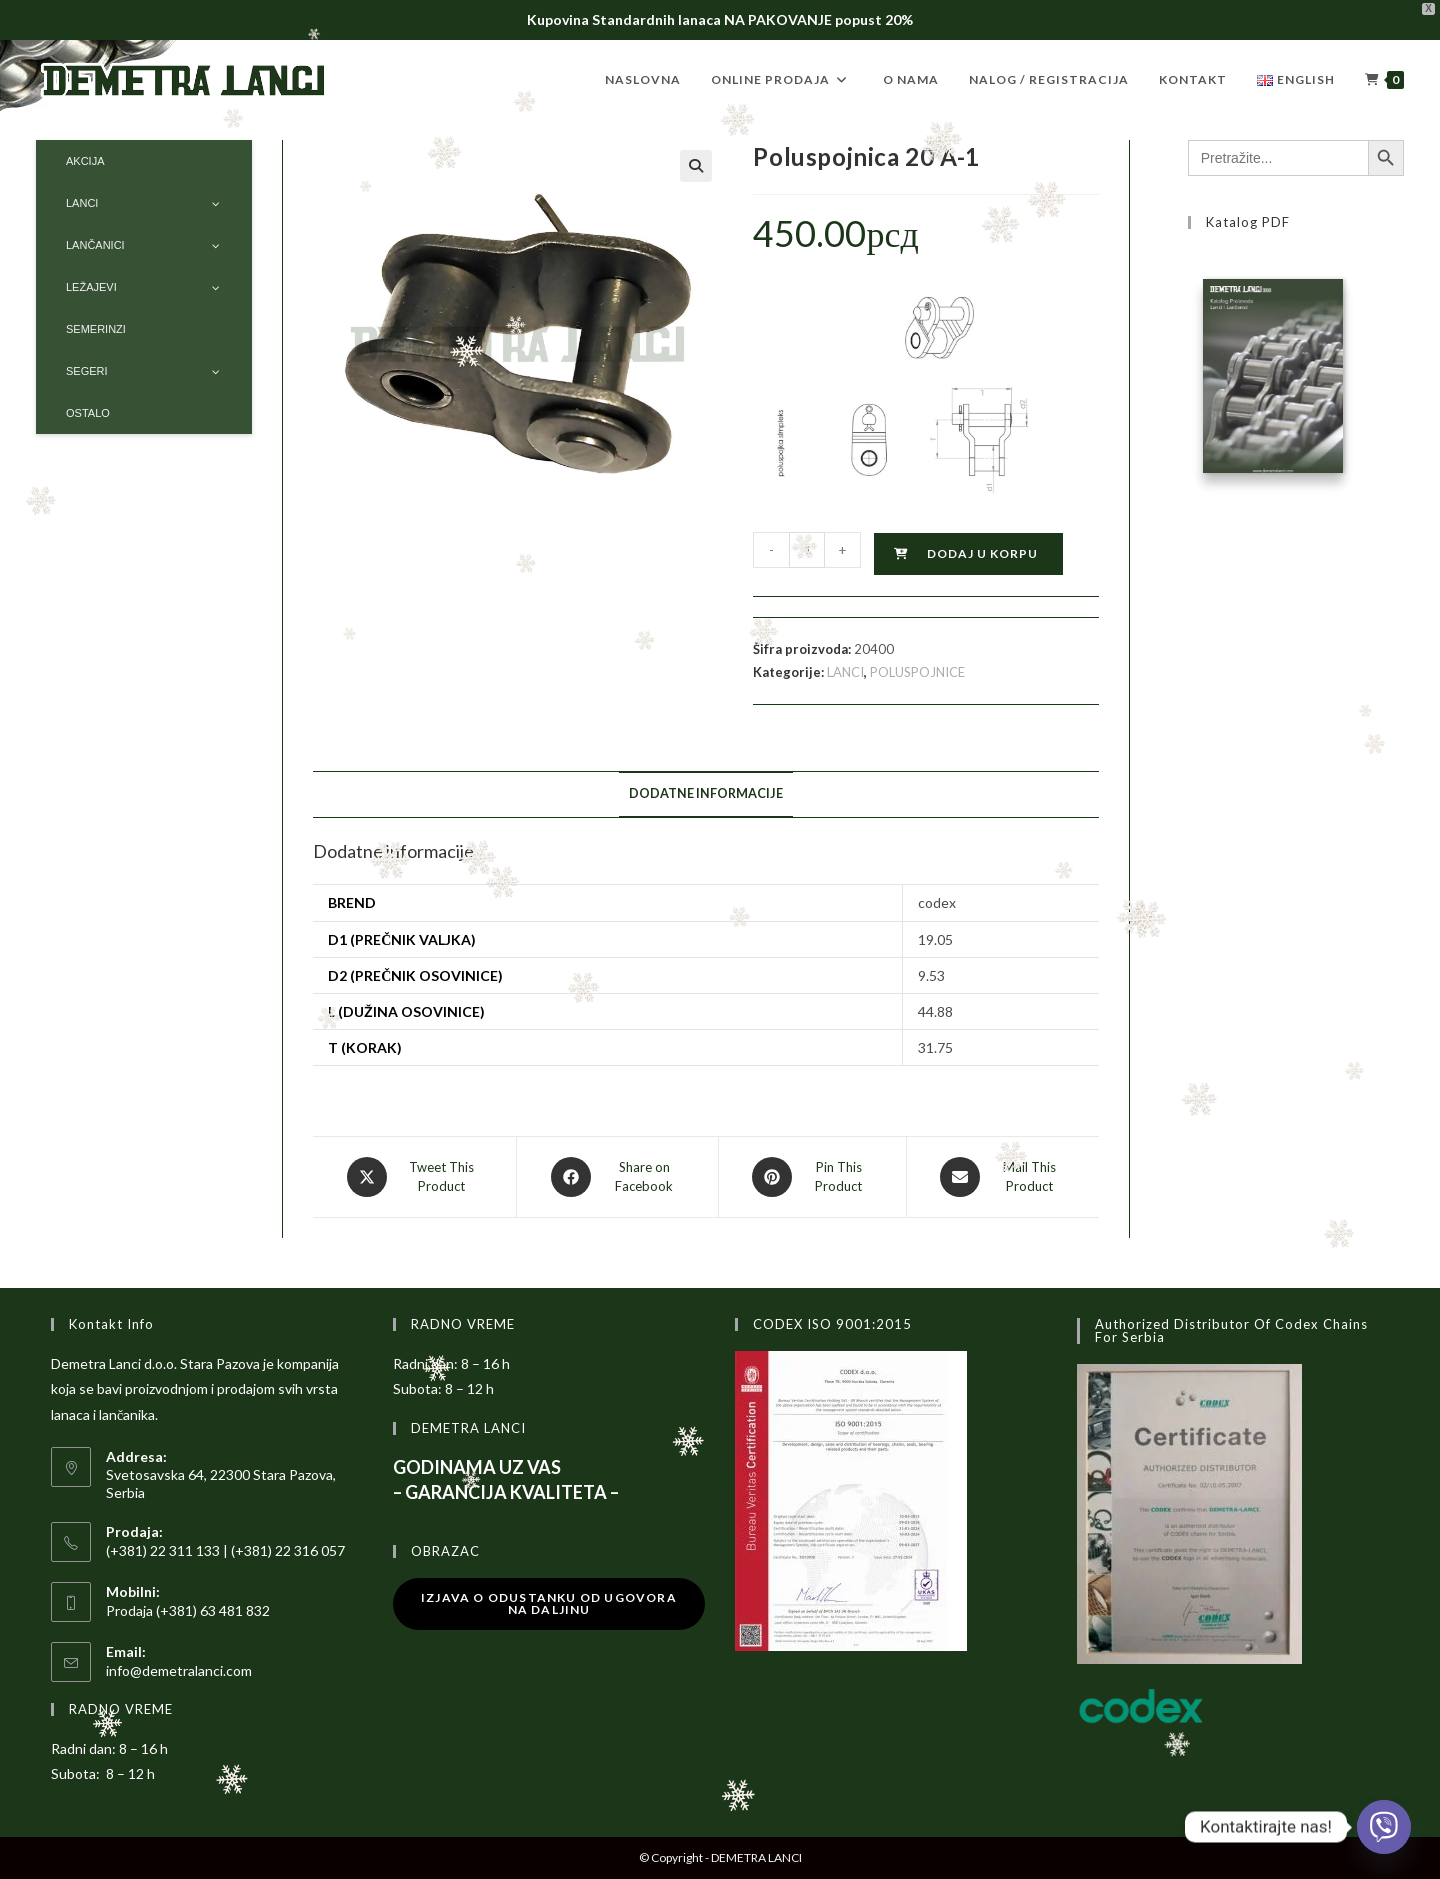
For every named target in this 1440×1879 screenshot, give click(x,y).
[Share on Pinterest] (812, 1177)
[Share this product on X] (414, 1177)
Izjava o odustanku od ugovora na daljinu (549, 1603)
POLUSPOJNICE (917, 672)
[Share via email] (1003, 1177)
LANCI (845, 672)
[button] (696, 166)
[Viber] (1384, 1827)
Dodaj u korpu (982, 553)
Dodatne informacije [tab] (706, 793)
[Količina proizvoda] (807, 550)
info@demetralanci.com (179, 1670)
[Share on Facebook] (617, 1177)
